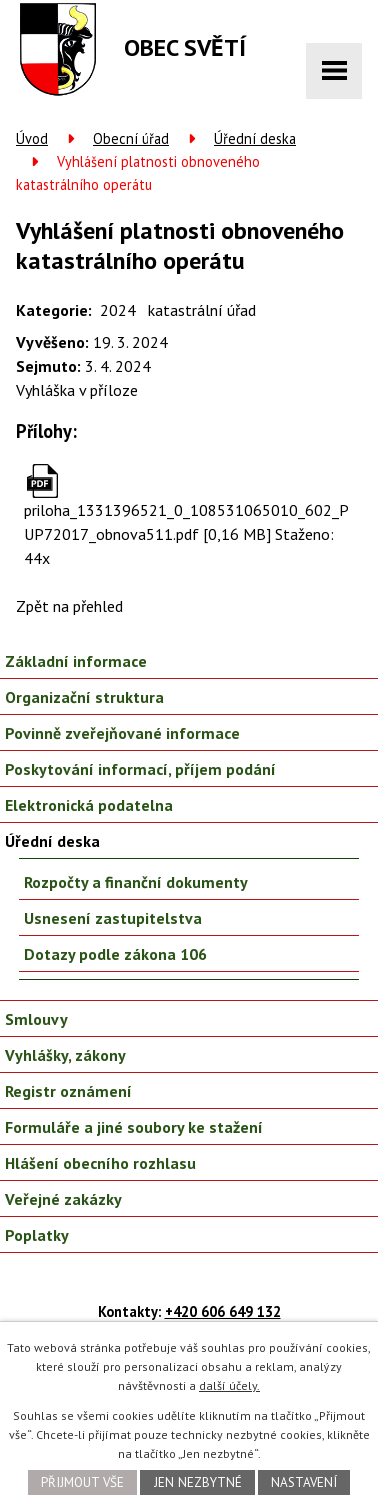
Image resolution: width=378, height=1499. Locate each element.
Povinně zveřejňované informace (122, 733)
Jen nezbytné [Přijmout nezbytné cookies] (198, 1482)
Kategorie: (54, 310)
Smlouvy (36, 1019)
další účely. (229, 1385)
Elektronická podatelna (89, 805)
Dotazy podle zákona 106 (115, 954)
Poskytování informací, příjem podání (140, 769)
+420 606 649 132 (223, 1311)
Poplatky (37, 1235)
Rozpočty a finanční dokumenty (136, 882)
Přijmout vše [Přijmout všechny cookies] (82, 1482)
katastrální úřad (202, 310)
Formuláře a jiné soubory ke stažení (134, 1127)
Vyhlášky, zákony (65, 1055)
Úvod (32, 138)
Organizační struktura (84, 697)
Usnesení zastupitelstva (113, 918)
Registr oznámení (68, 1091)
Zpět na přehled (69, 606)
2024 (118, 310)
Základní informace (76, 661)
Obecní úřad (131, 138)
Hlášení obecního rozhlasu (100, 1163)
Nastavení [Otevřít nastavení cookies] (304, 1482)
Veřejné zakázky (63, 1199)
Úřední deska (255, 138)
